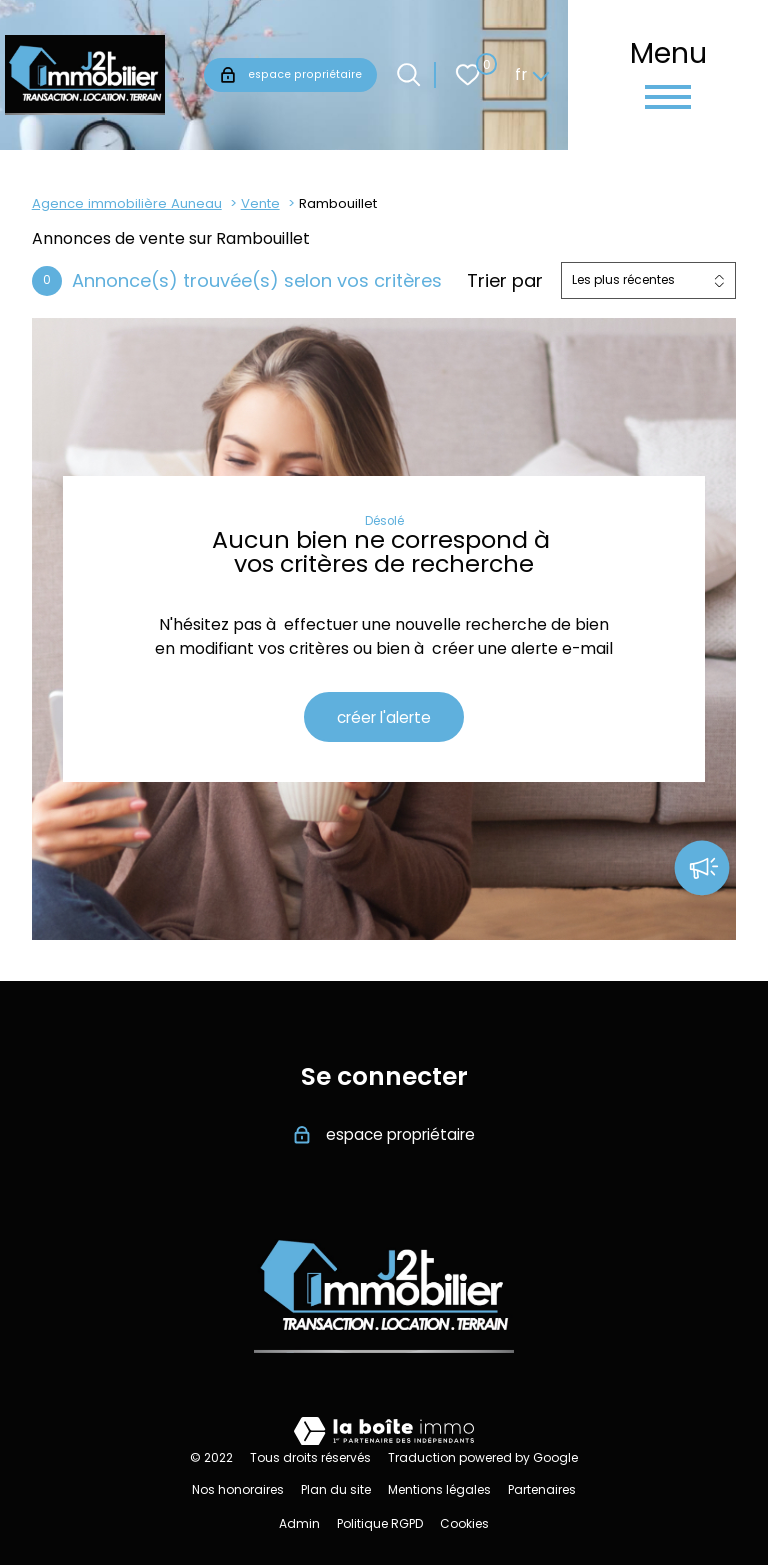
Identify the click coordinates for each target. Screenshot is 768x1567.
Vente (260, 203)
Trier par (505, 281)
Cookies (464, 1525)
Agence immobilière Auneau (127, 203)
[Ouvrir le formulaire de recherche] (408, 74)
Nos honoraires (238, 1490)
